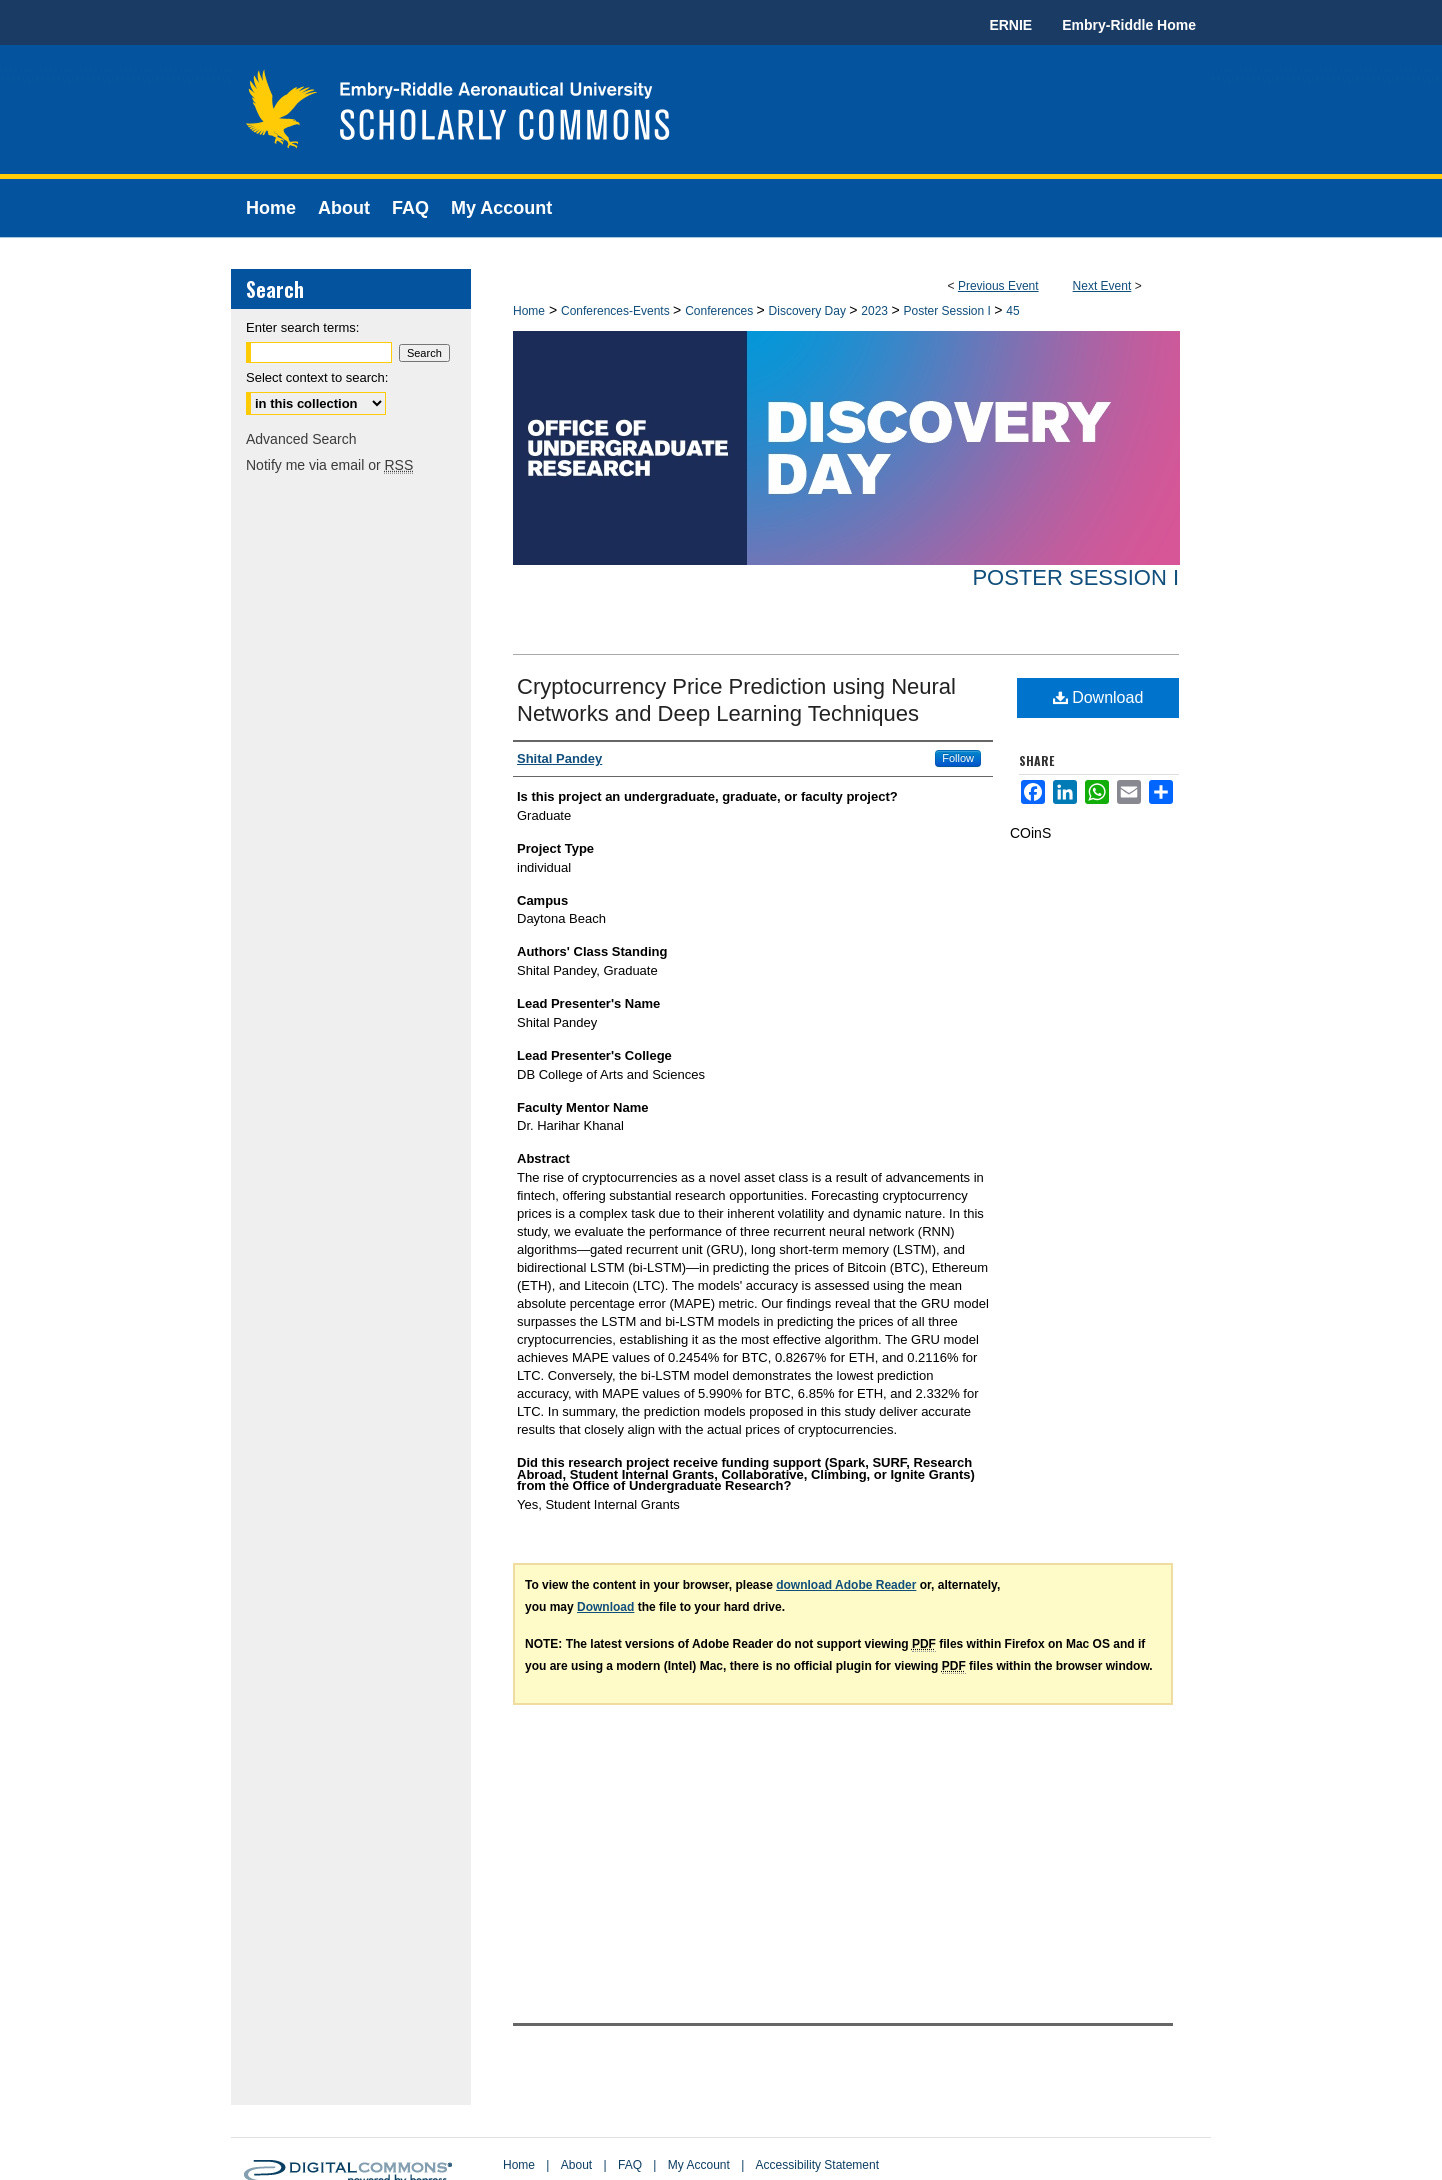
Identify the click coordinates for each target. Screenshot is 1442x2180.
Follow (958, 758)
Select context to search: (317, 377)
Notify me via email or (329, 465)
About (576, 2165)
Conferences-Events (617, 311)
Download (1098, 697)
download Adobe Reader (846, 1585)
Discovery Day (809, 311)
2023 (876, 311)
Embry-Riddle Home (1129, 25)
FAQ (630, 2165)
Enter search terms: (302, 327)
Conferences (720, 311)
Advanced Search (301, 439)
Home (529, 311)
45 (1012, 311)
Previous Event (998, 286)
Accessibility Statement (817, 2165)
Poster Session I (948, 311)
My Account (699, 2165)
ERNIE (1010, 25)
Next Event (1102, 286)
